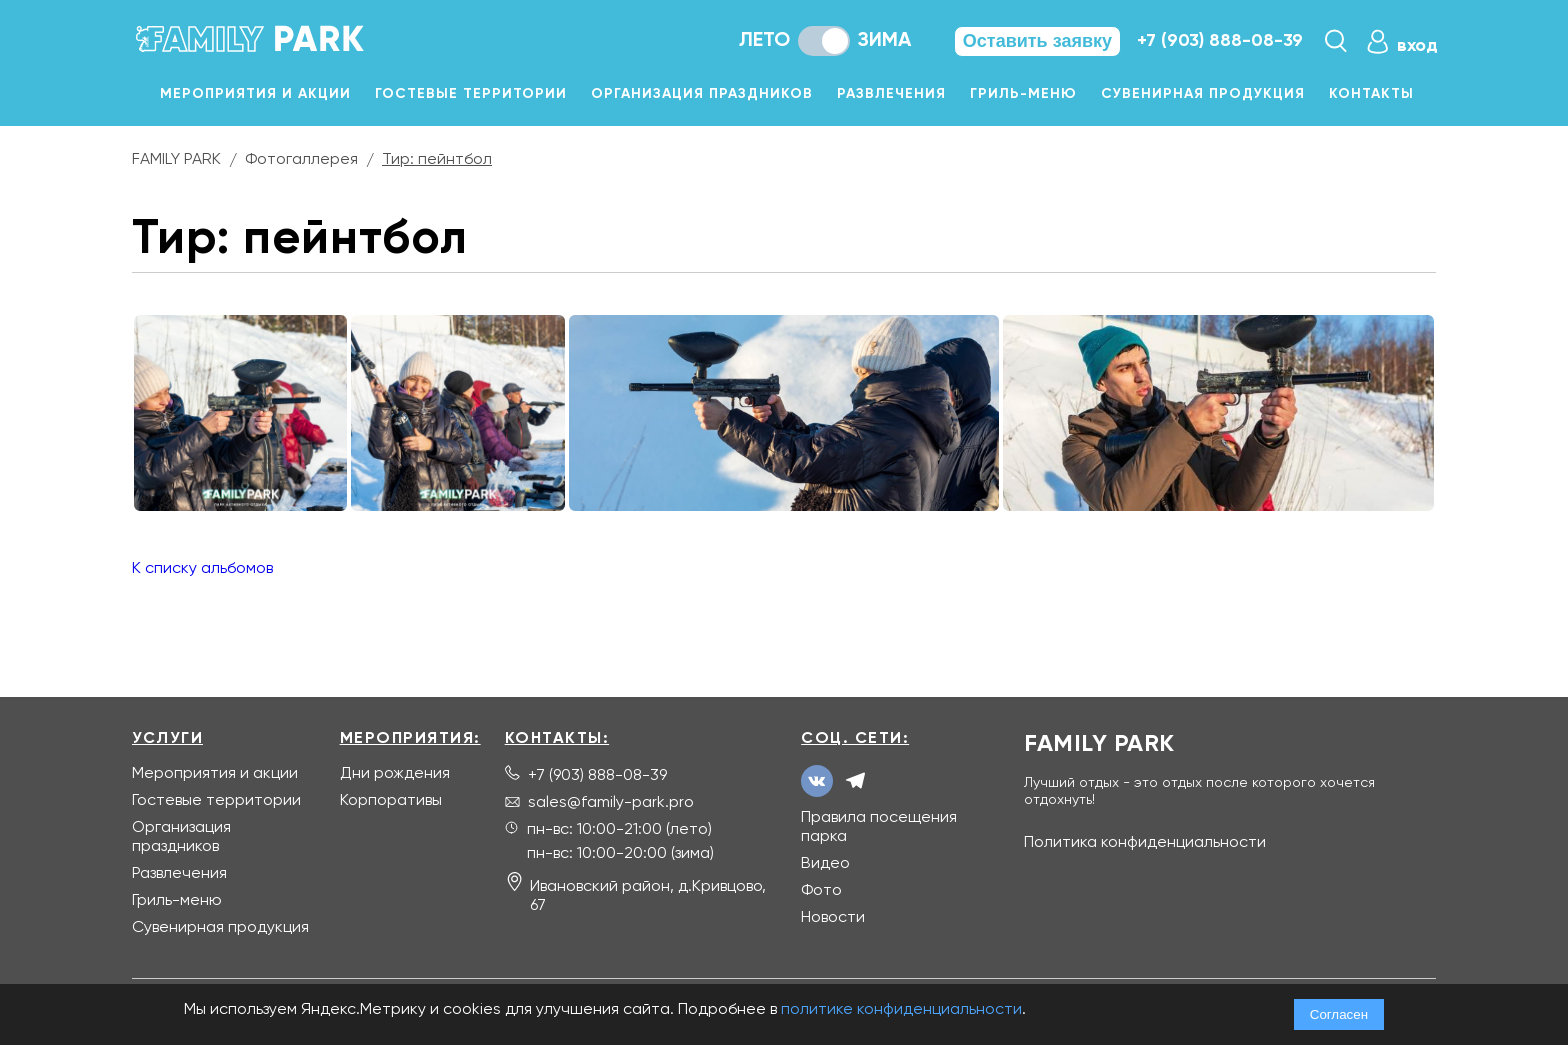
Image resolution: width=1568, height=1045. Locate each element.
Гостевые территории (471, 94)
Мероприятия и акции (255, 94)
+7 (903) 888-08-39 (1220, 41)
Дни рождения (395, 774)
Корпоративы (391, 801)
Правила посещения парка (879, 827)
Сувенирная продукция (1203, 94)
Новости (833, 918)
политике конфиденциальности (901, 1010)
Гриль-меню (1023, 94)
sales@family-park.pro (611, 803)
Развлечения (891, 94)
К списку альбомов (202, 569)
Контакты (1371, 94)
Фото (821, 891)
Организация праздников (702, 94)
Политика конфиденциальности (1145, 843)
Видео (825, 864)
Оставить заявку (1037, 41)
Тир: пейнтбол (437, 160)
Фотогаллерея (301, 160)
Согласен (1339, 1014)
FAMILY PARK (176, 160)
